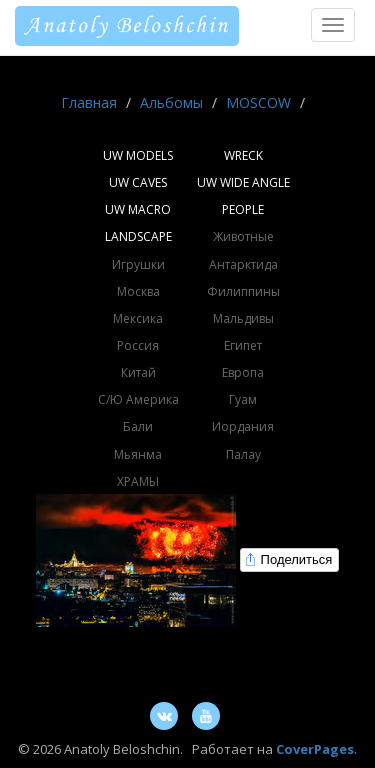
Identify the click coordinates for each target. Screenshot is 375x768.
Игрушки (138, 264)
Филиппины (243, 291)
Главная (89, 102)
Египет (243, 345)
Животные (243, 236)
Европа (243, 372)
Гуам (243, 399)
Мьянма (138, 454)
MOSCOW (258, 102)
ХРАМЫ (138, 481)
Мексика (138, 318)
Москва (138, 291)
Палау (243, 454)
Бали (138, 426)
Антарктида (243, 264)
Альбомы (171, 102)
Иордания (243, 426)
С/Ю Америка (138, 399)
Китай (138, 372)
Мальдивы (243, 318)
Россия (138, 345)
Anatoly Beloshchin (127, 26)
